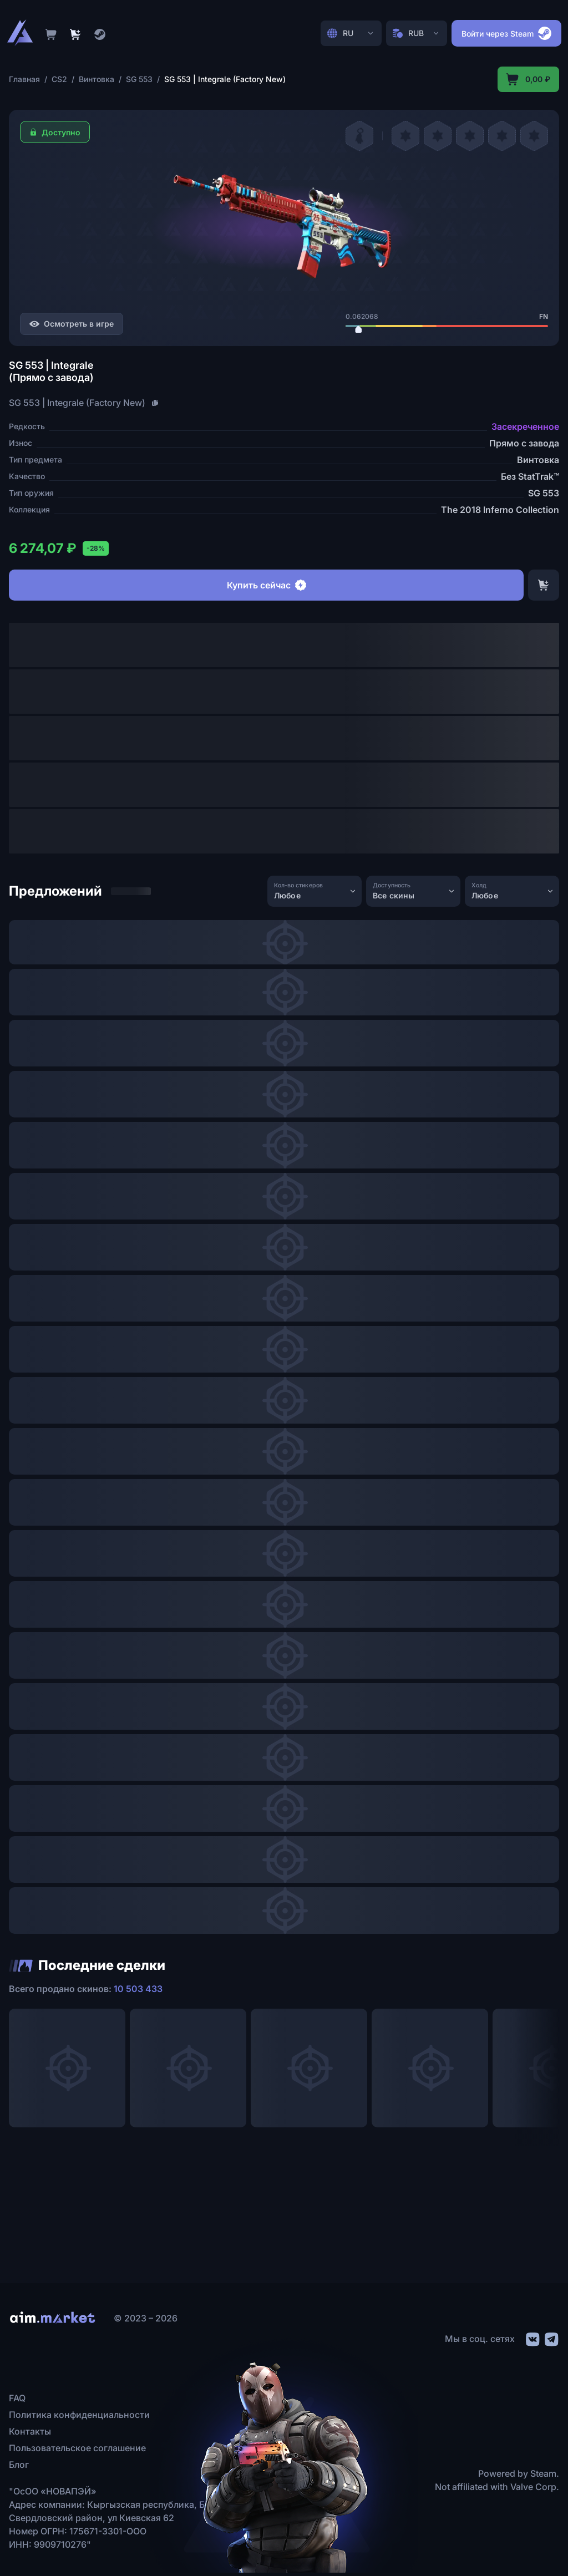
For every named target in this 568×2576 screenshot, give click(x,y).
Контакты (30, 2431)
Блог (19, 2464)
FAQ (17, 2398)
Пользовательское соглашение (77, 2447)
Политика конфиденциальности (79, 2414)
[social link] (532, 2338)
